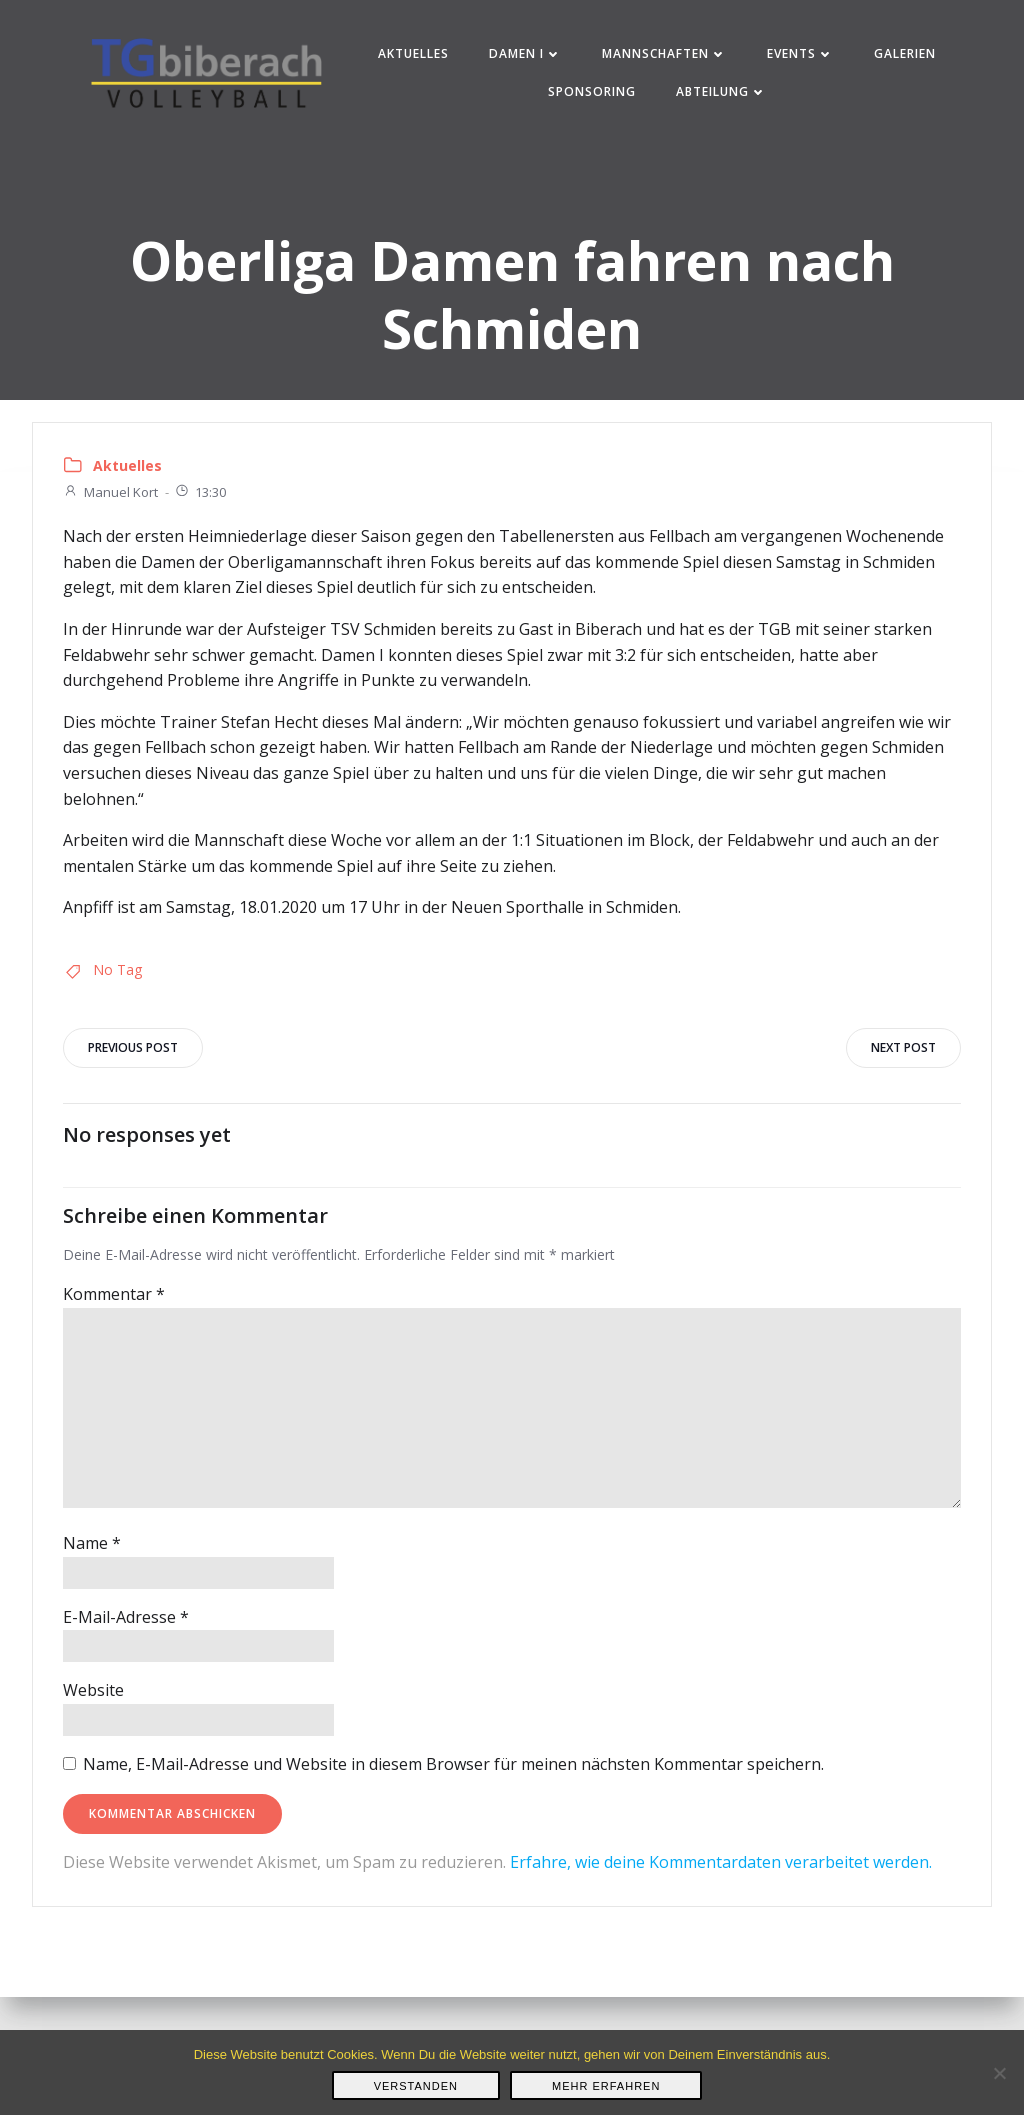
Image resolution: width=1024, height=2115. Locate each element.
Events (800, 53)
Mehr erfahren (606, 2086)
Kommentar (114, 1294)
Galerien (905, 53)
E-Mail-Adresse (126, 1617)
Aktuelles (413, 53)
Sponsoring (592, 91)
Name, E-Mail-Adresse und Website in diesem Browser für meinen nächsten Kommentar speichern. (453, 1764)
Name (92, 1543)
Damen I (525, 53)
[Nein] (999, 2073)
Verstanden (416, 2086)
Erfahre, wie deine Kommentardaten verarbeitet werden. (721, 1862)
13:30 (200, 492)
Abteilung (721, 91)
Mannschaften (664, 53)
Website (93, 1690)
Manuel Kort (110, 492)
